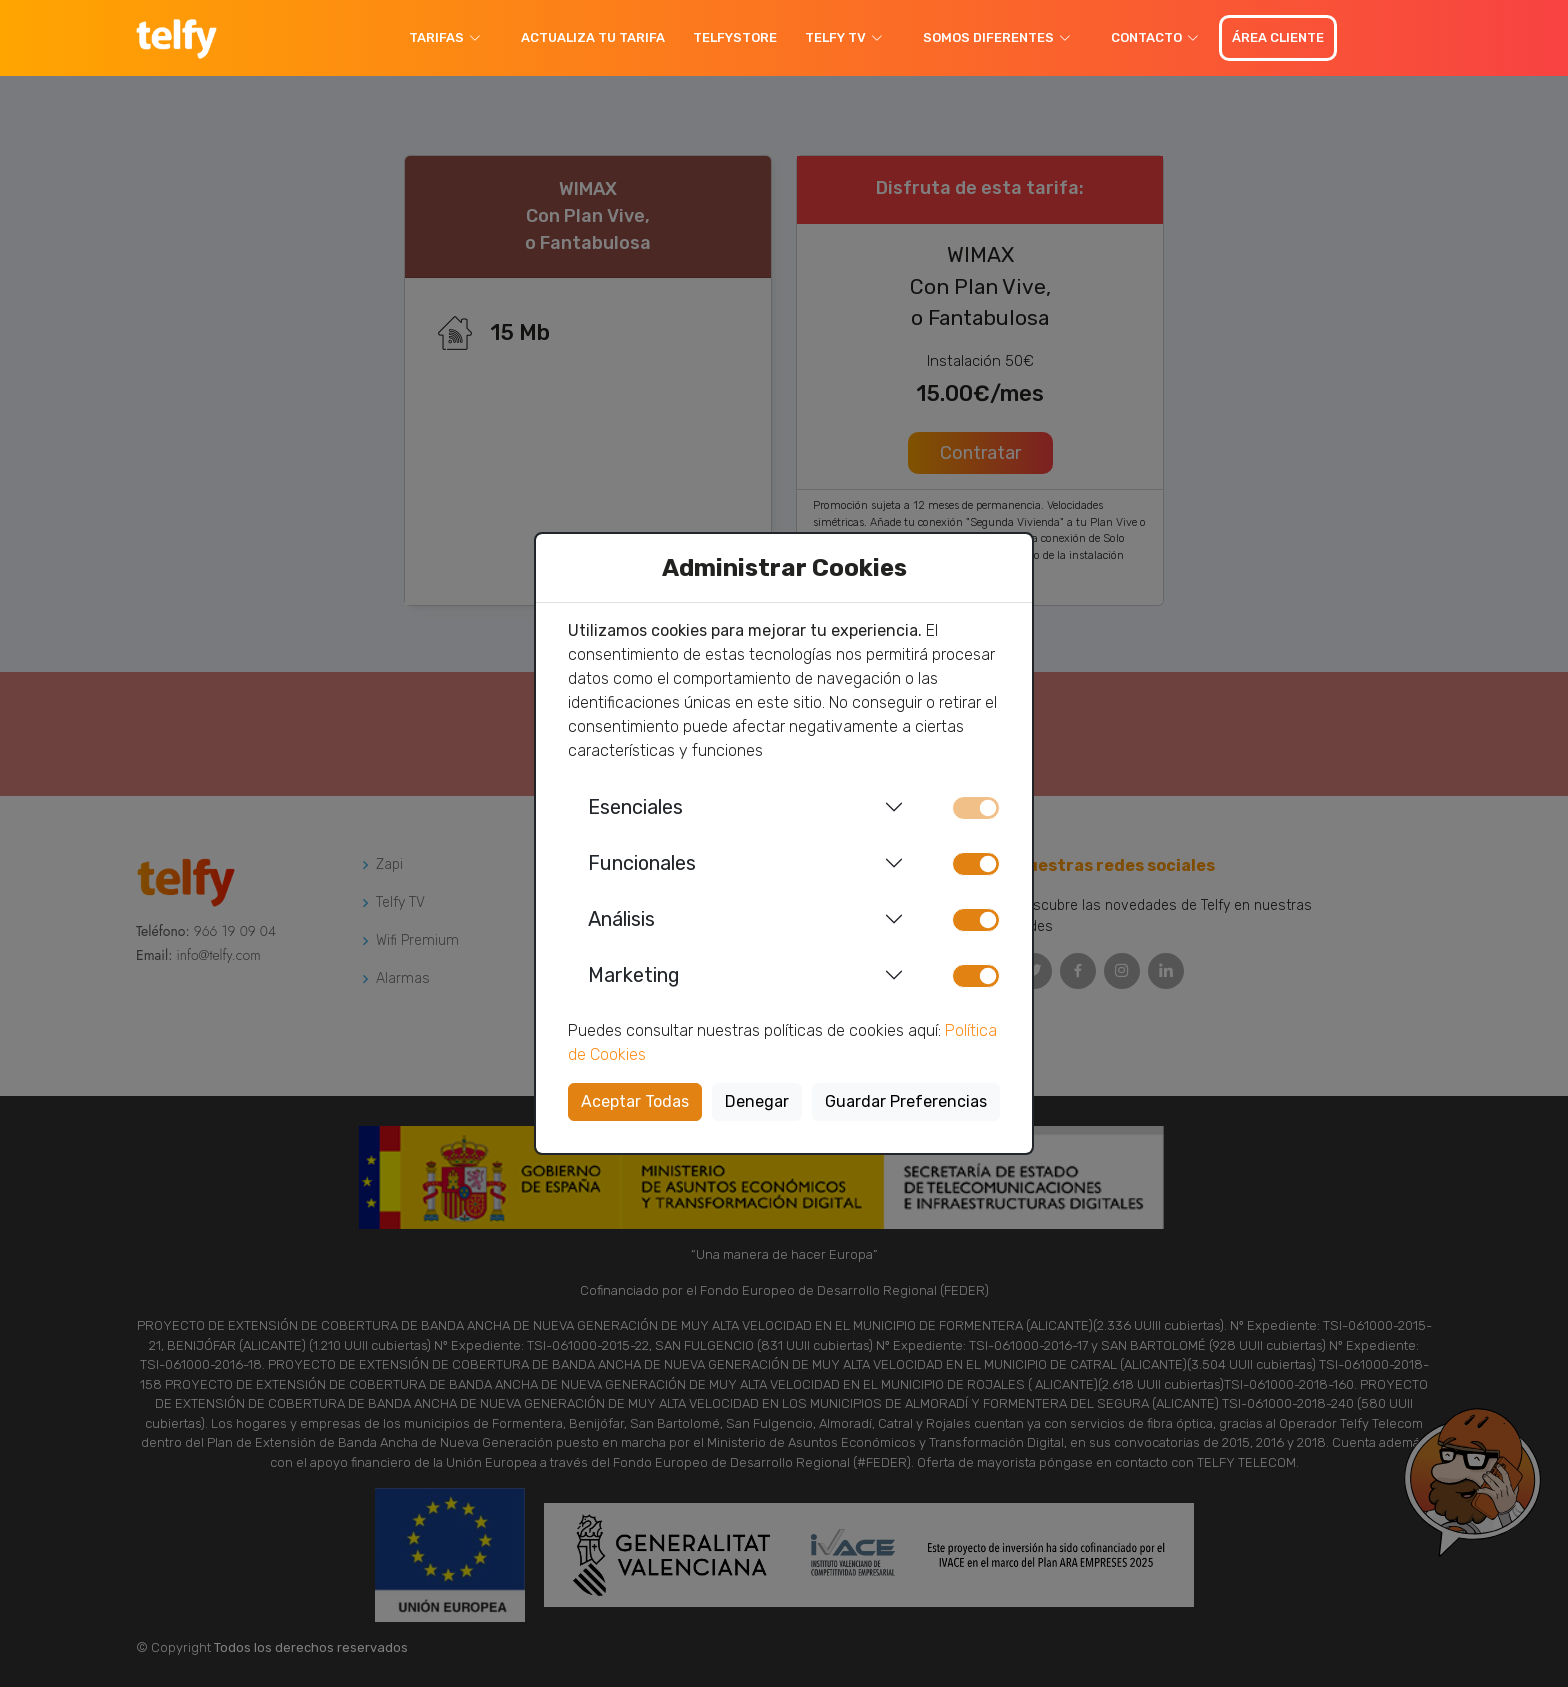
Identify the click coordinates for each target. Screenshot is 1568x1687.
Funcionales (642, 863)
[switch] (976, 864)
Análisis (621, 919)
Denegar (757, 1101)
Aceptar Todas (635, 1101)
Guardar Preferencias (906, 1101)
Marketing (634, 975)
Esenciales (635, 807)
